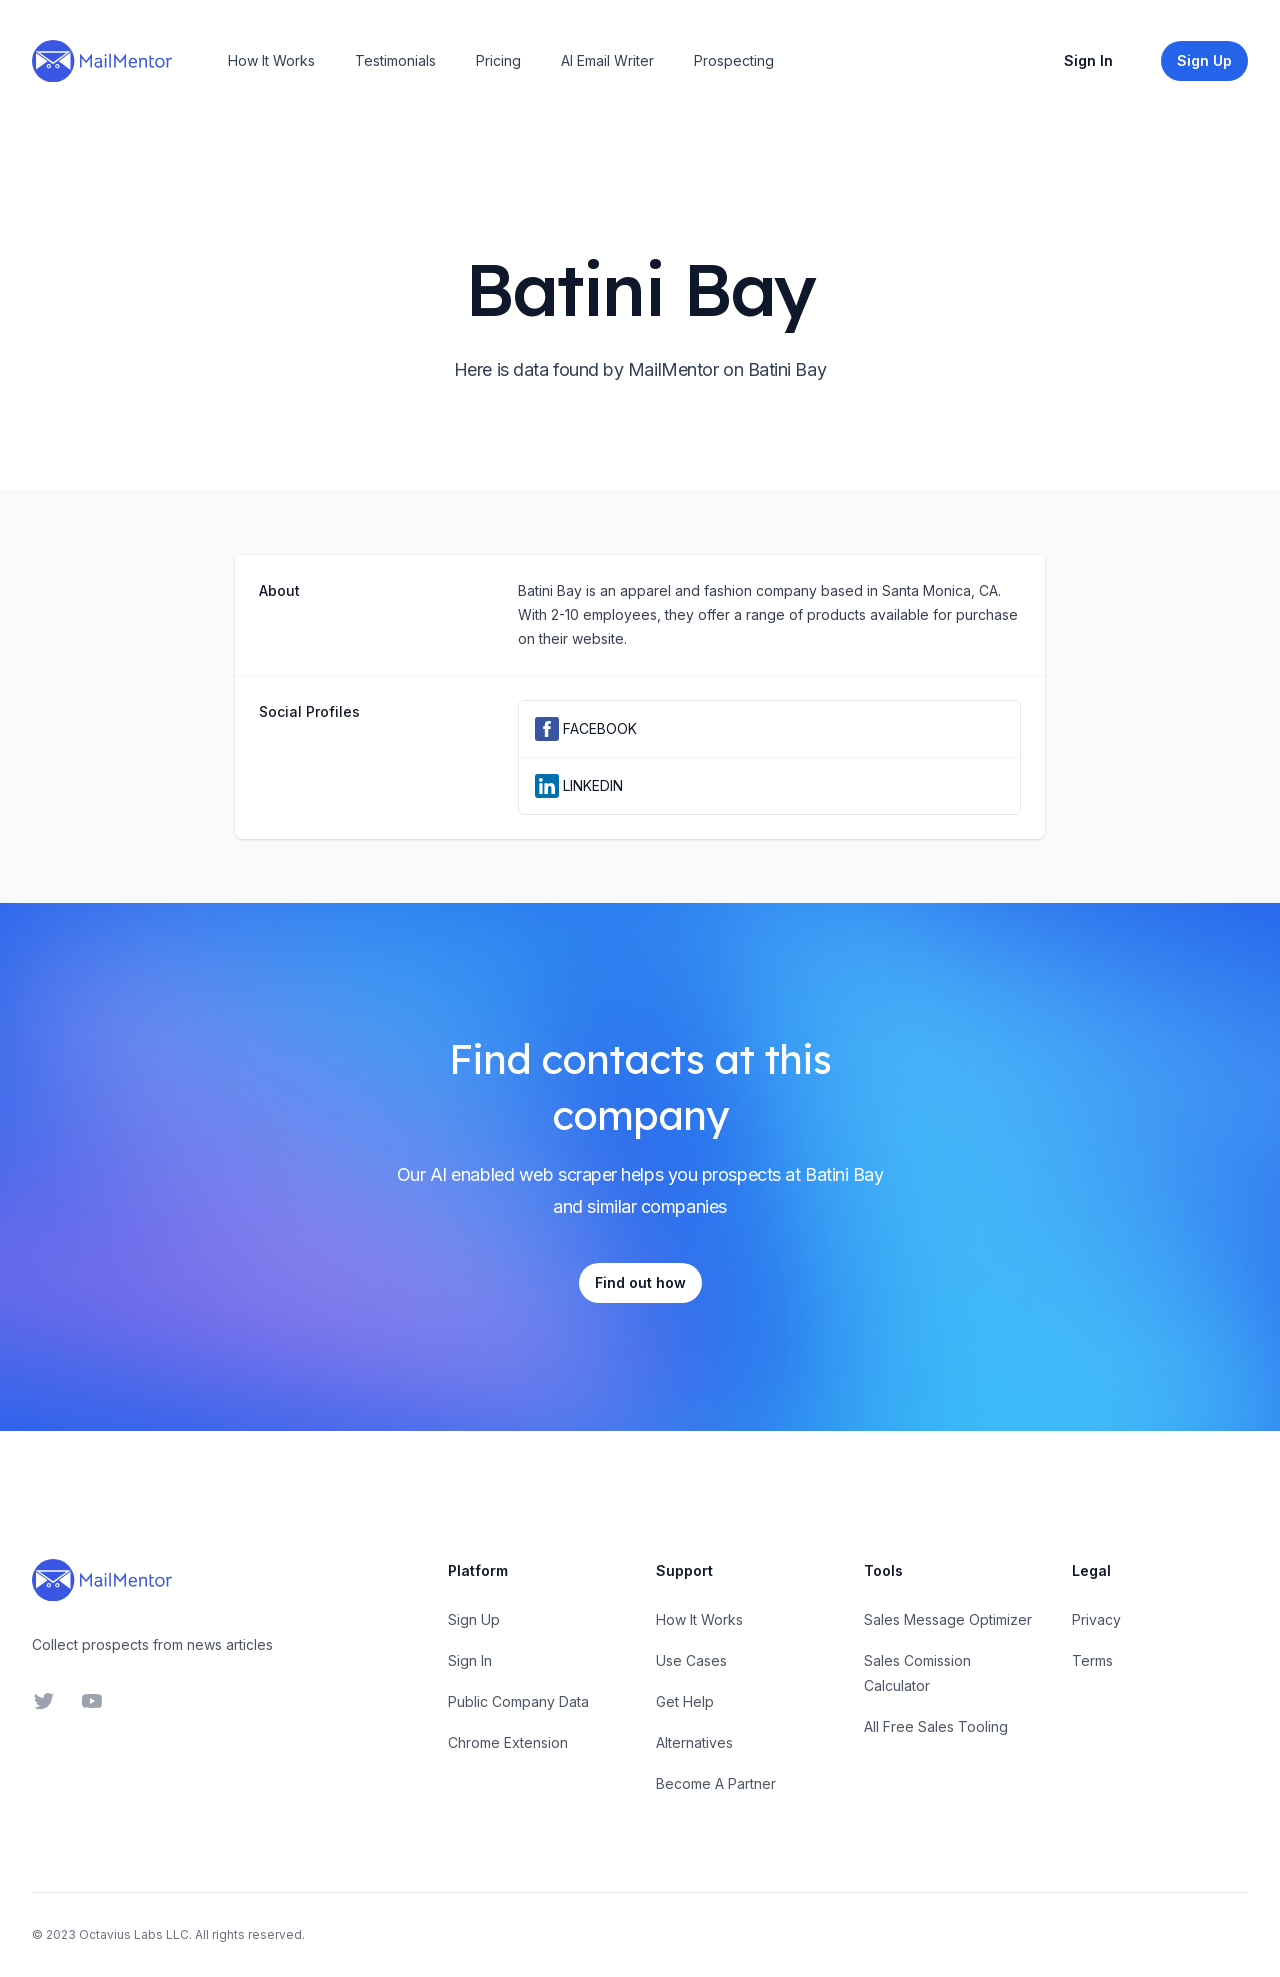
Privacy (1096, 1619)
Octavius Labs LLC (134, 1934)
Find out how (640, 1282)
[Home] (102, 61)
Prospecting (734, 60)
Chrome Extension (508, 1742)
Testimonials (395, 60)
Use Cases (691, 1660)
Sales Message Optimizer (948, 1619)
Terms (1092, 1660)
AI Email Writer (607, 60)
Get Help (685, 1701)
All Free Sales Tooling (936, 1726)
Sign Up (474, 1619)
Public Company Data (518, 1701)
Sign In (1088, 60)
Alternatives (694, 1742)
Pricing (498, 60)
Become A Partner (716, 1783)
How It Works (271, 60)
